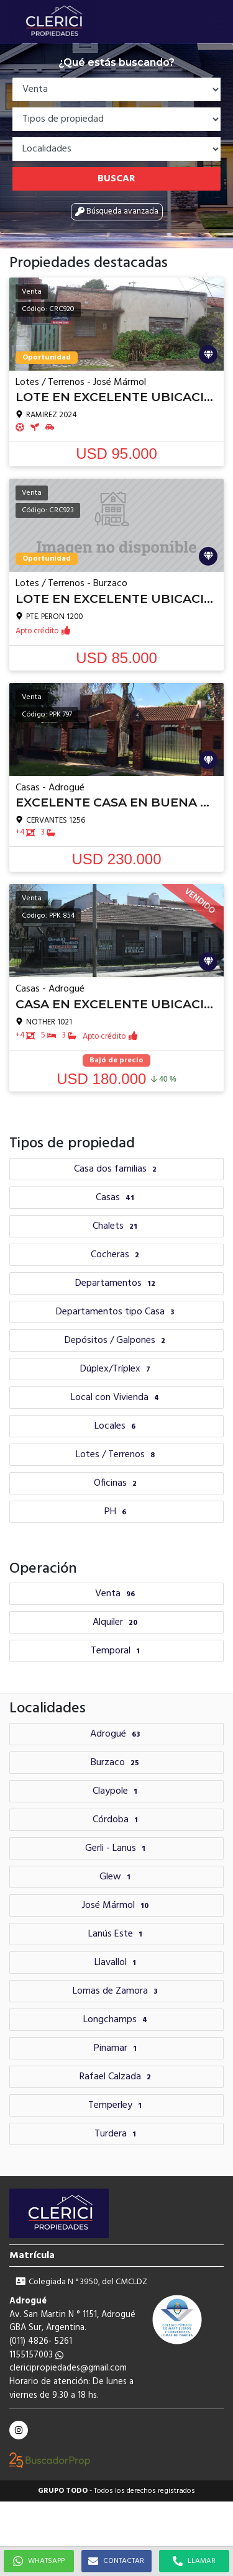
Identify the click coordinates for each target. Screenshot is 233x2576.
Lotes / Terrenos (117, 1455)
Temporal (117, 1651)
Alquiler (116, 1622)
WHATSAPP (39, 2561)
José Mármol (117, 1905)
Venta (116, 1594)
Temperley (116, 2105)
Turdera (116, 2134)
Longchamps (116, 2020)
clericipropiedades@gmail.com (68, 2368)
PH (116, 1512)
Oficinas (117, 1483)
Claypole (116, 1791)
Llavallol (116, 1963)
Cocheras (116, 1255)
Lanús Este (116, 1934)
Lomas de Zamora (116, 1991)
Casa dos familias (117, 1169)
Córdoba (117, 1820)
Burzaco (116, 1763)
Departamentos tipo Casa (116, 1312)
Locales (116, 1426)
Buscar (116, 179)
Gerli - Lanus (116, 1848)
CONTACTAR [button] (116, 2561)
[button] (217, 21)
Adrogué (116, 1734)
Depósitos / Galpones (116, 1340)
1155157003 (36, 2355)
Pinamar (117, 2048)
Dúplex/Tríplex (116, 1369)
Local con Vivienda (116, 1398)
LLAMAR (194, 2561)
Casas (116, 1198)
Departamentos (116, 1283)
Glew (116, 1877)
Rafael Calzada (117, 2077)
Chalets (116, 1226)
